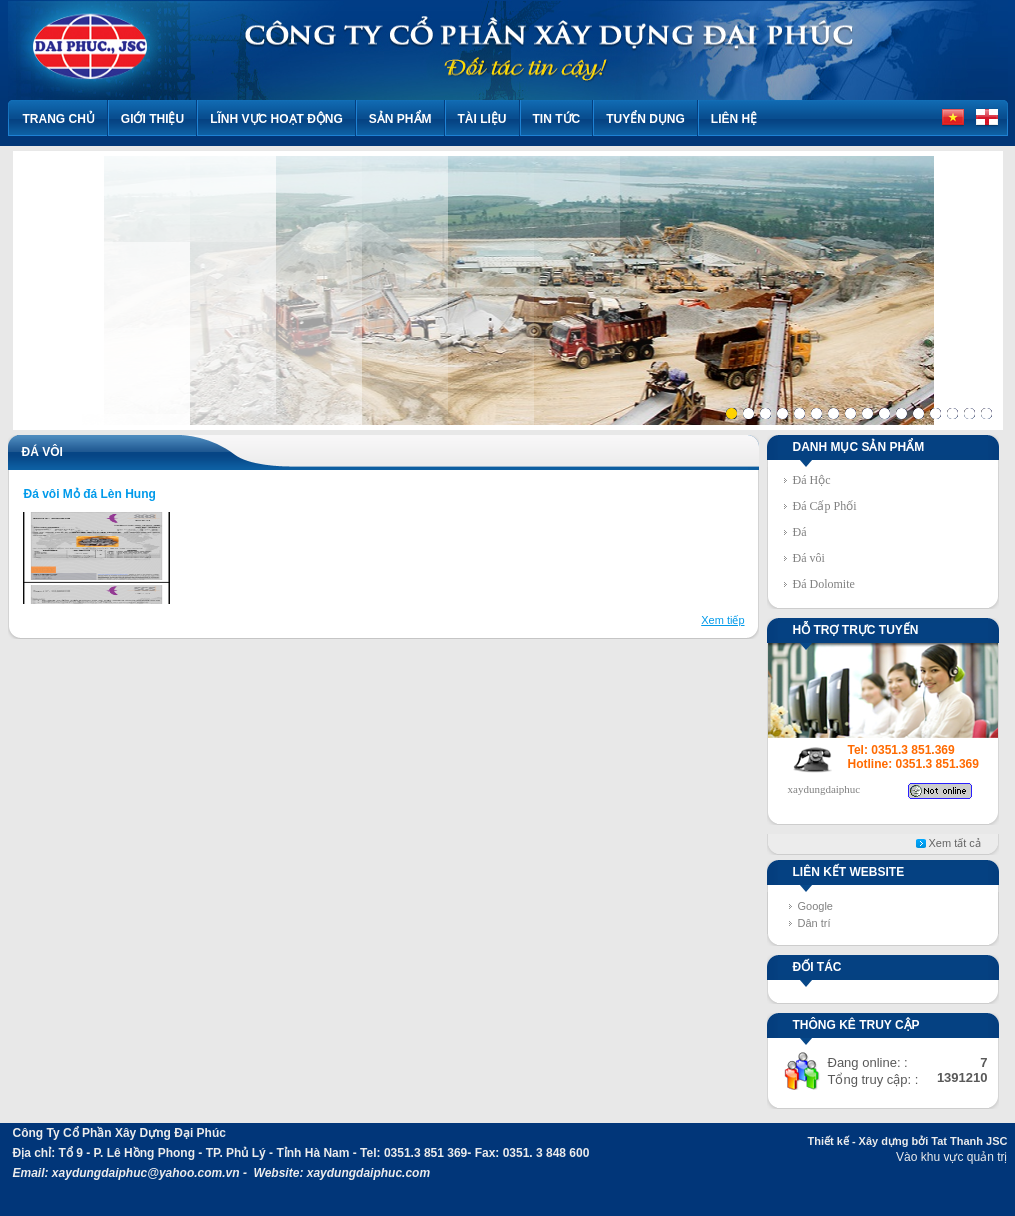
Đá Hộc (812, 480)
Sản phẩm (400, 119)
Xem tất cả (955, 843)
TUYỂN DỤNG (645, 119)
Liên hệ (734, 119)
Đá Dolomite (824, 584)
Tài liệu (482, 119)
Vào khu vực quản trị (951, 1157)
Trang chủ (59, 119)
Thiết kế (827, 1141)
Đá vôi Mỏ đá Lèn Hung (90, 494)
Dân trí (814, 923)
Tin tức (557, 119)
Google (815, 906)
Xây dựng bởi (894, 1141)
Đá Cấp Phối (825, 506)
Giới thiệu (152, 119)
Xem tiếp (722, 620)
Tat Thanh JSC (969, 1141)
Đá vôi (809, 558)
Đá (800, 532)
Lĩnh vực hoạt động (276, 119)
